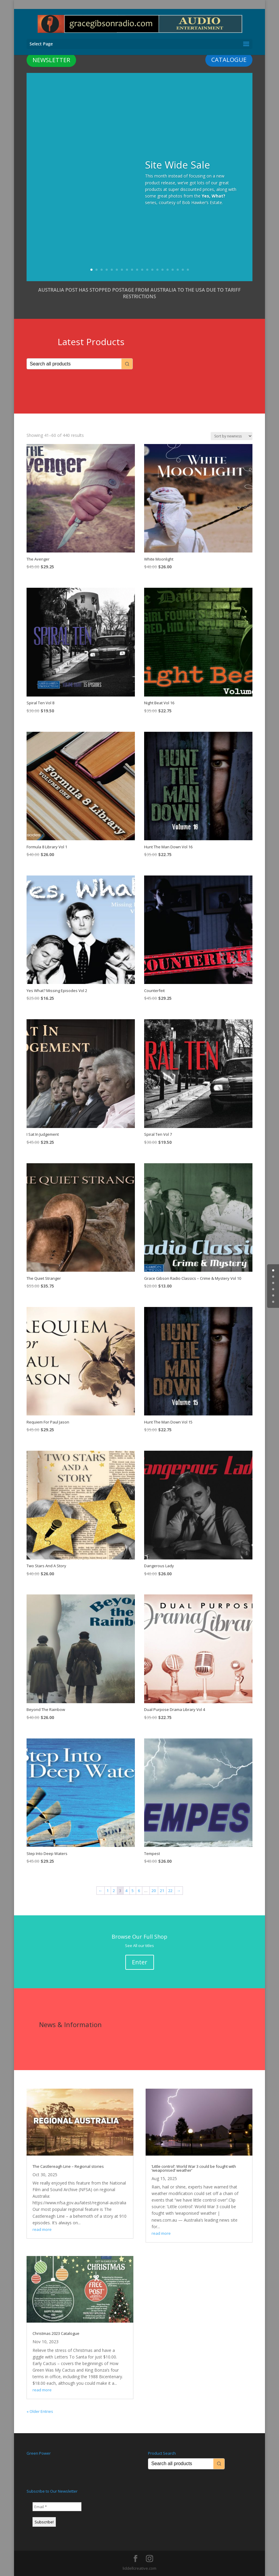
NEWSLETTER (51, 60)
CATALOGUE (228, 60)
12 (147, 270)
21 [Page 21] (162, 1890)
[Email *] (57, 2506)
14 (157, 270)
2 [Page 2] (114, 1890)
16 (168, 270)
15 (162, 270)
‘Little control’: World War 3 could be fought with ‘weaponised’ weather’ (194, 2168)
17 (173, 270)
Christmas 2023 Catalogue (56, 2333)
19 (183, 270)
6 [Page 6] (139, 1890)
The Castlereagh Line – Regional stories (68, 2166)
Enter (139, 1962)
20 (188, 270)
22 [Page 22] (170, 1890)
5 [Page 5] (133, 1890)
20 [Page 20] (154, 1890)
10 (137, 270)
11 (142, 270)
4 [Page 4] (126, 1890)
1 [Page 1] (108, 1890)
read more (42, 2229)
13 (152, 270)
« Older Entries (40, 2411)
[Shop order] (231, 436)
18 (178, 270)
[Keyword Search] (74, 364)
